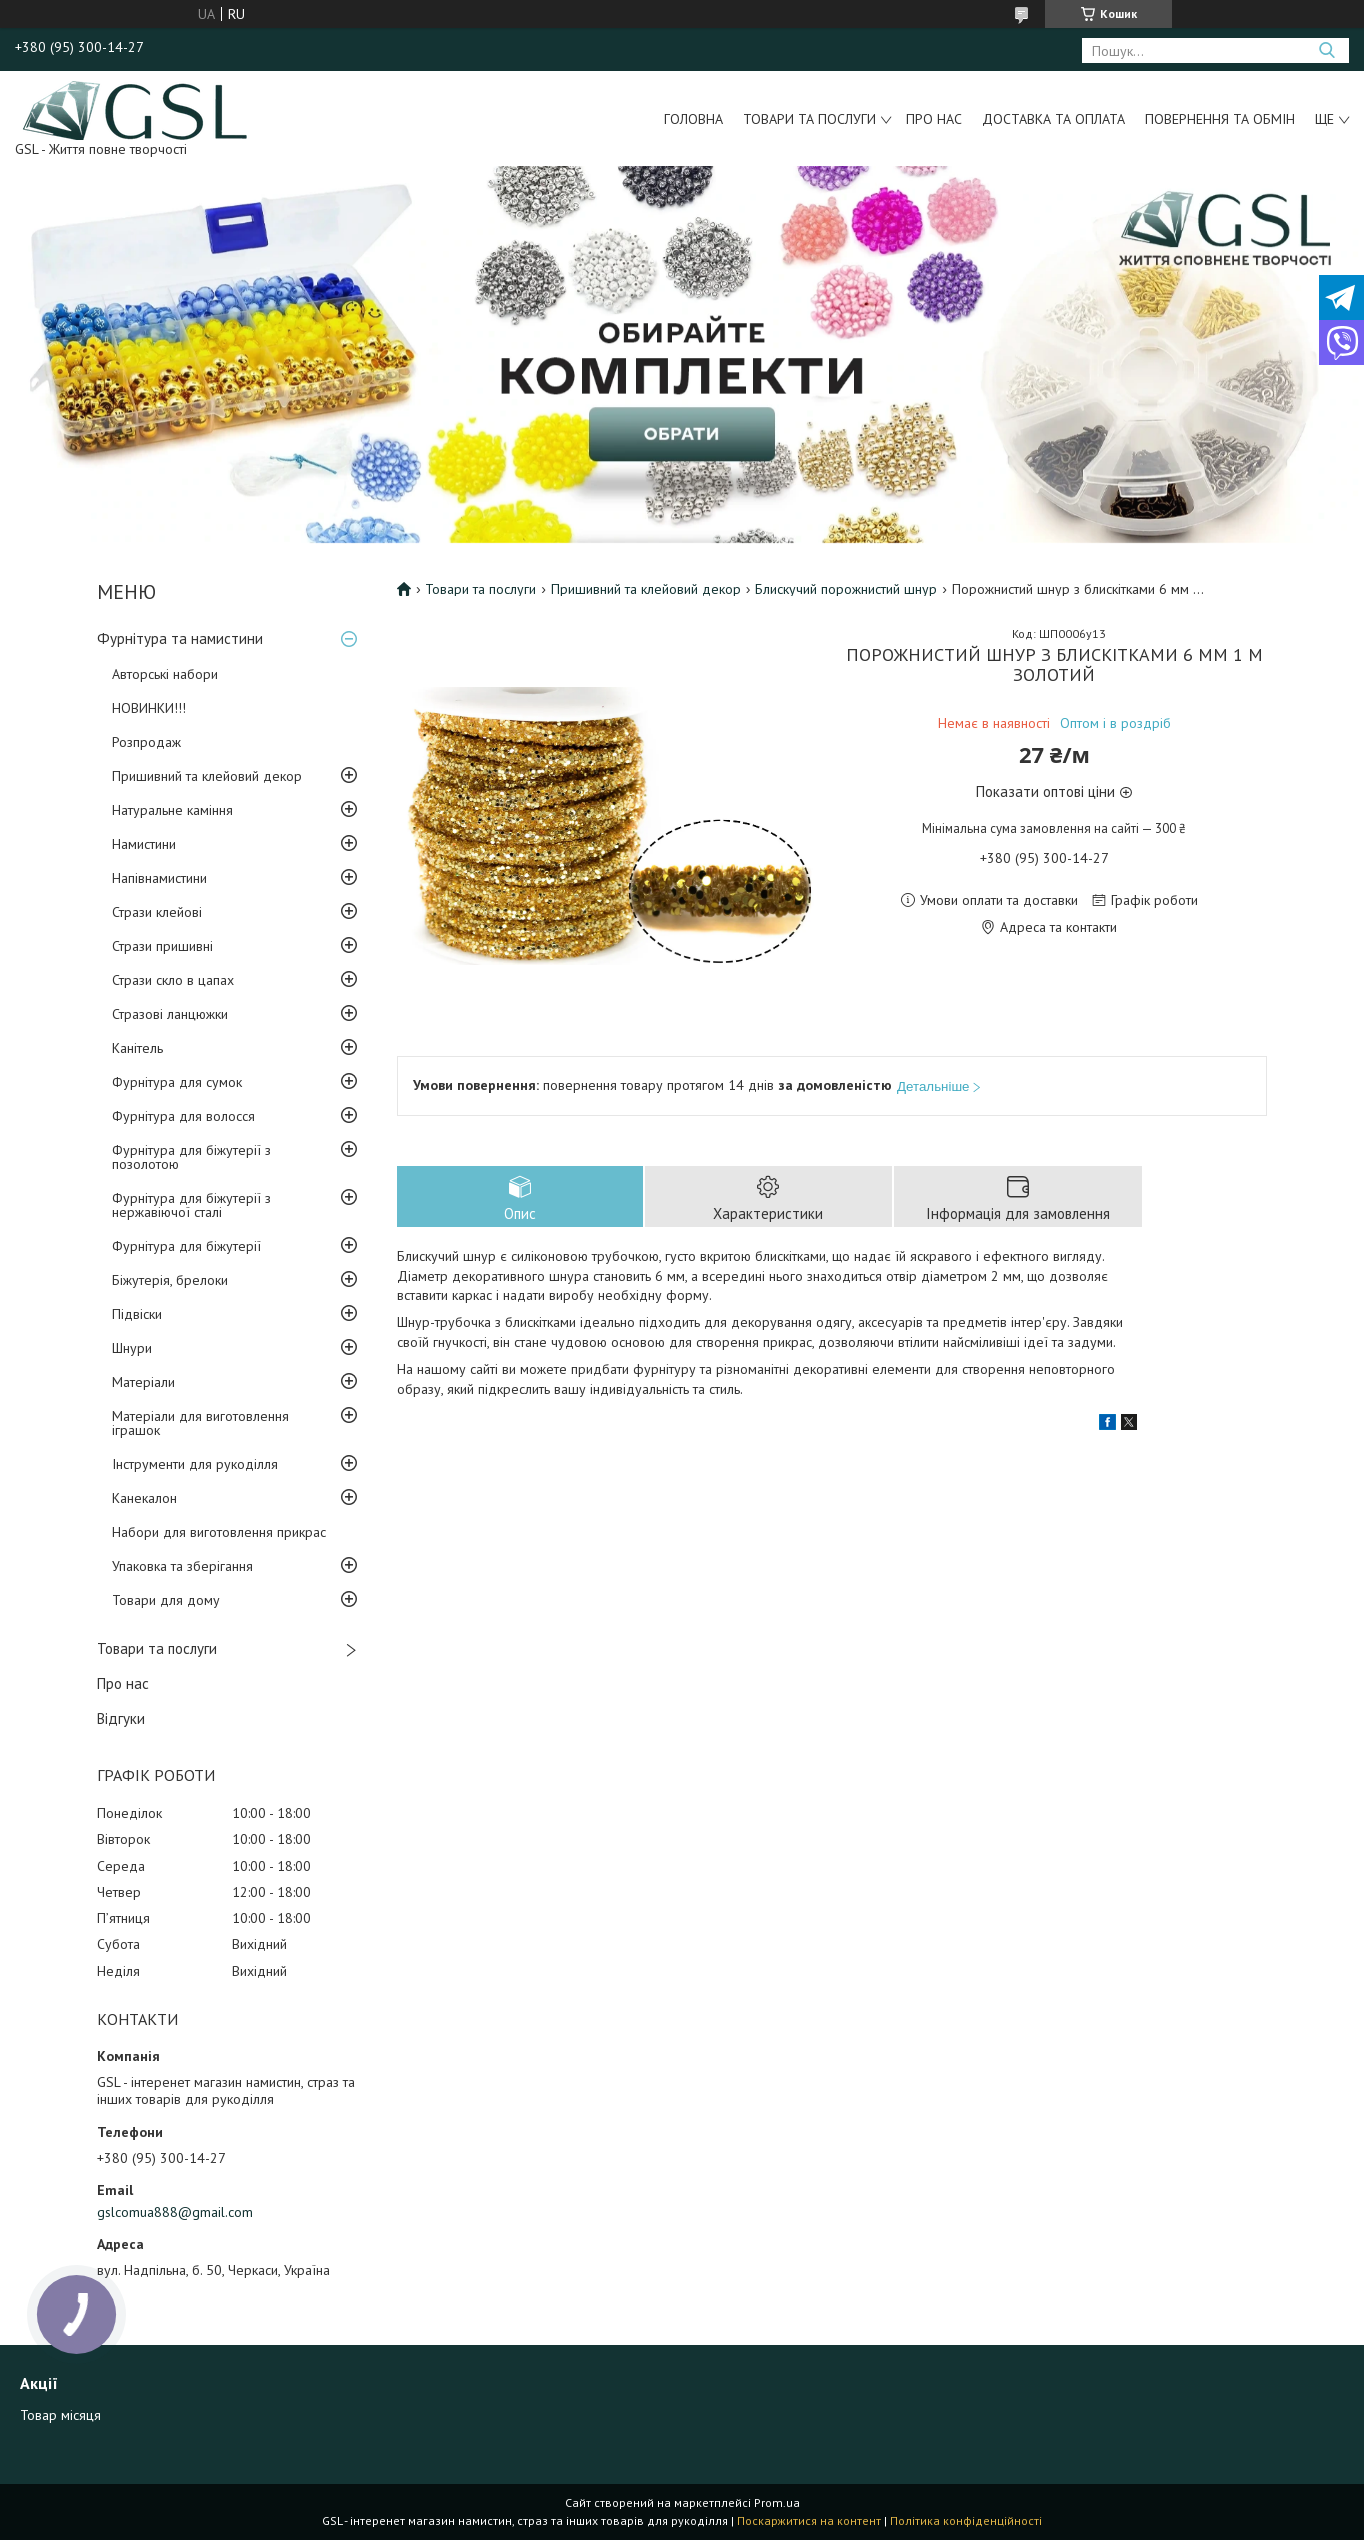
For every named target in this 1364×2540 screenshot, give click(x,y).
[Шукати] (1326, 50)
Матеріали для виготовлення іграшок (200, 1423)
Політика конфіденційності (966, 2520)
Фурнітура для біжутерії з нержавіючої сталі (191, 1205)
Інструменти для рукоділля (195, 1464)
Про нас (934, 119)
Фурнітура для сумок (177, 1082)
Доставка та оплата (1053, 119)
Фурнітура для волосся (183, 1116)
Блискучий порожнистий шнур (846, 589)
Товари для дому (166, 1600)
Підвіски (137, 1314)
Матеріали (143, 1382)
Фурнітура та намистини (180, 638)
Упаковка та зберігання (182, 1566)
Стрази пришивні (162, 946)
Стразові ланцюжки (170, 1014)
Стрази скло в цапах (173, 980)
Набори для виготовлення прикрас (219, 1532)
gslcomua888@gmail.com (175, 2212)
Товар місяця (60, 2415)
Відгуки (121, 1718)
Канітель (137, 1048)
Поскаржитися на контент (809, 2520)
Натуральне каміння (172, 810)
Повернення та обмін (1220, 119)
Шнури (132, 1348)
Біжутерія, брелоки (170, 1280)
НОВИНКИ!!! (149, 708)
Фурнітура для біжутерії (186, 1246)
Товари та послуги (809, 119)
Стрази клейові (157, 912)
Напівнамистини (159, 878)
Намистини (144, 844)
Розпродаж (146, 742)
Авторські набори (165, 674)
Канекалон (144, 1498)
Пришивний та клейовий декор (207, 776)
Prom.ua (777, 2502)
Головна (693, 119)
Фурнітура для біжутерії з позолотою (191, 1157)
